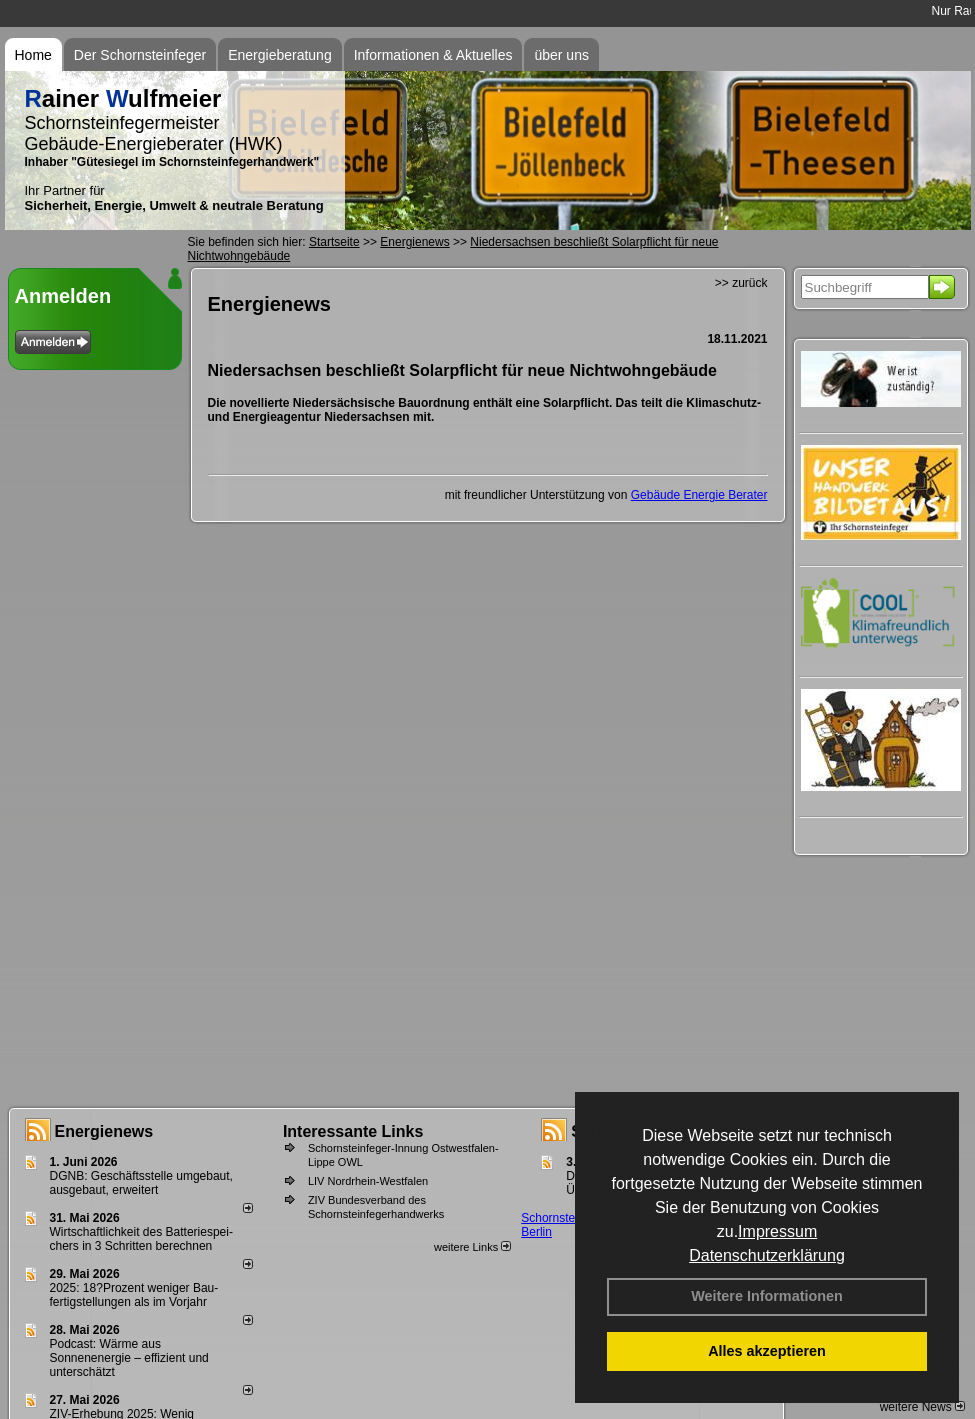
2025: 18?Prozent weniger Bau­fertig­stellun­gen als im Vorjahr (134, 1295)
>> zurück (741, 283)
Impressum (777, 1231)
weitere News (922, 1407)
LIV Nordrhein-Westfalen (368, 1181)
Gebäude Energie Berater (699, 495)
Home (33, 55)
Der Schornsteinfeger (140, 55)
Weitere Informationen (767, 1296)
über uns (561, 55)
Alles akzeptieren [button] (767, 1351)
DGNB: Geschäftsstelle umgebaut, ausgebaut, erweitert (141, 1183)
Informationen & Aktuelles (433, 55)
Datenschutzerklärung (767, 1255)
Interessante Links (353, 1131)
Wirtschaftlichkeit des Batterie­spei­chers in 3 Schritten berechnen (141, 1239)
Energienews (104, 1131)
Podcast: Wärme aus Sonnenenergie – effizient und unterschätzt (129, 1358)
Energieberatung (280, 55)
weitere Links (472, 1247)
